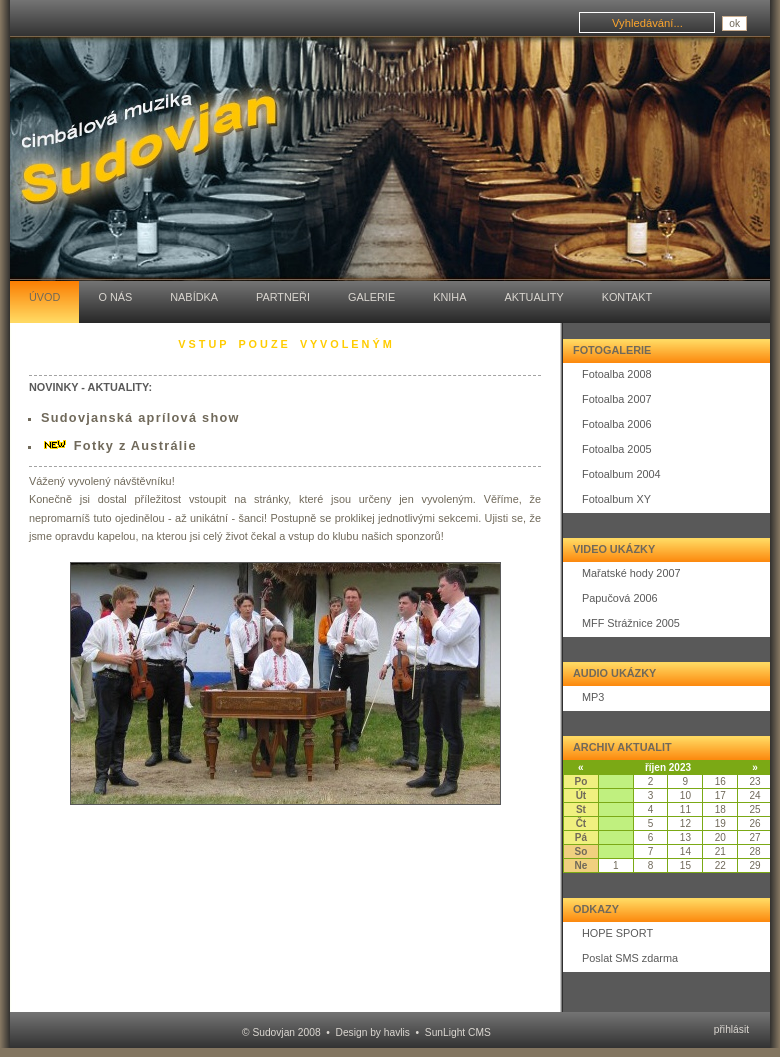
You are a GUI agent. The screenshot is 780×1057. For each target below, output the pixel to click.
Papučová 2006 (620, 598)
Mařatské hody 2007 (631, 573)
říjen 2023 (668, 767)
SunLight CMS (458, 1032)
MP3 (593, 697)
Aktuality (533, 297)
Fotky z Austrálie (135, 445)
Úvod (44, 297)
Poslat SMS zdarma (630, 958)
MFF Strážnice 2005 (631, 623)
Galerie (371, 297)
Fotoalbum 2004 (621, 474)
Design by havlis (373, 1032)
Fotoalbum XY (616, 499)
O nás (115, 297)
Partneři (283, 297)
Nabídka (194, 297)
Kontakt (627, 297)
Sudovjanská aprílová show (140, 417)
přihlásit (731, 1029)
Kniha (449, 297)
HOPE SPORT (617, 933)
